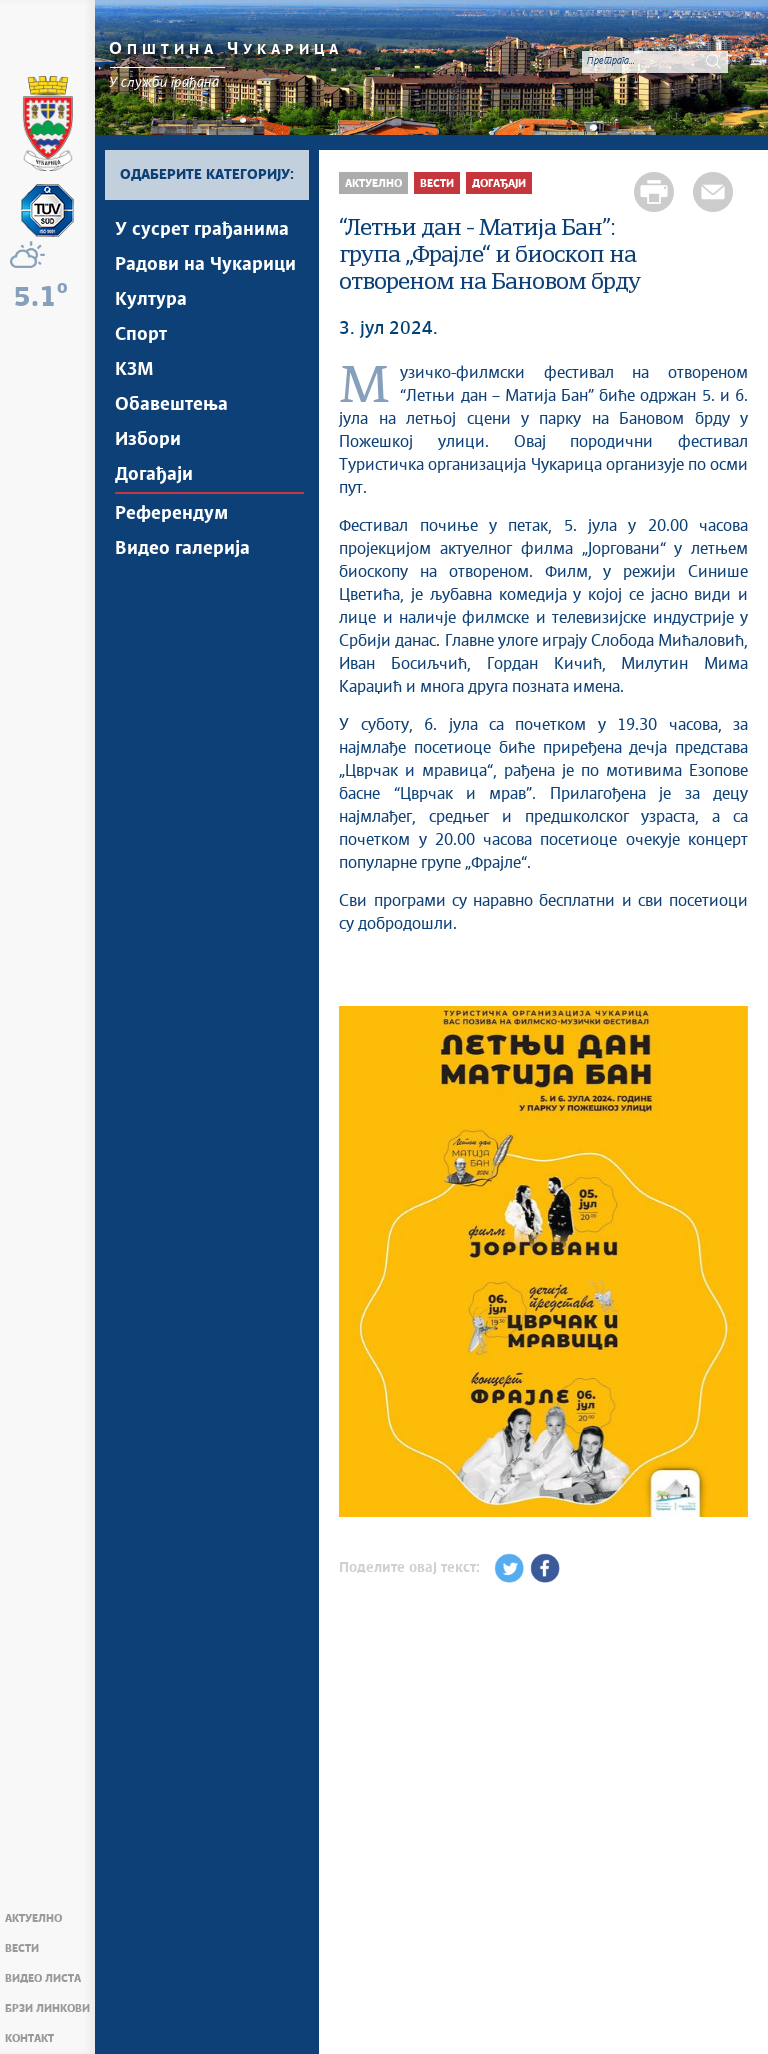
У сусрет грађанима (202, 230)
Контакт (29, 2038)
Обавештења (171, 405)
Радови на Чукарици (205, 265)
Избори (148, 440)
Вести (22, 1948)
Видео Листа (43, 1978)
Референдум (171, 514)
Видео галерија (182, 549)
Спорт (141, 335)
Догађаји (154, 475)
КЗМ (134, 370)
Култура (151, 300)
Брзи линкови (47, 2008)
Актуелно (33, 1918)
